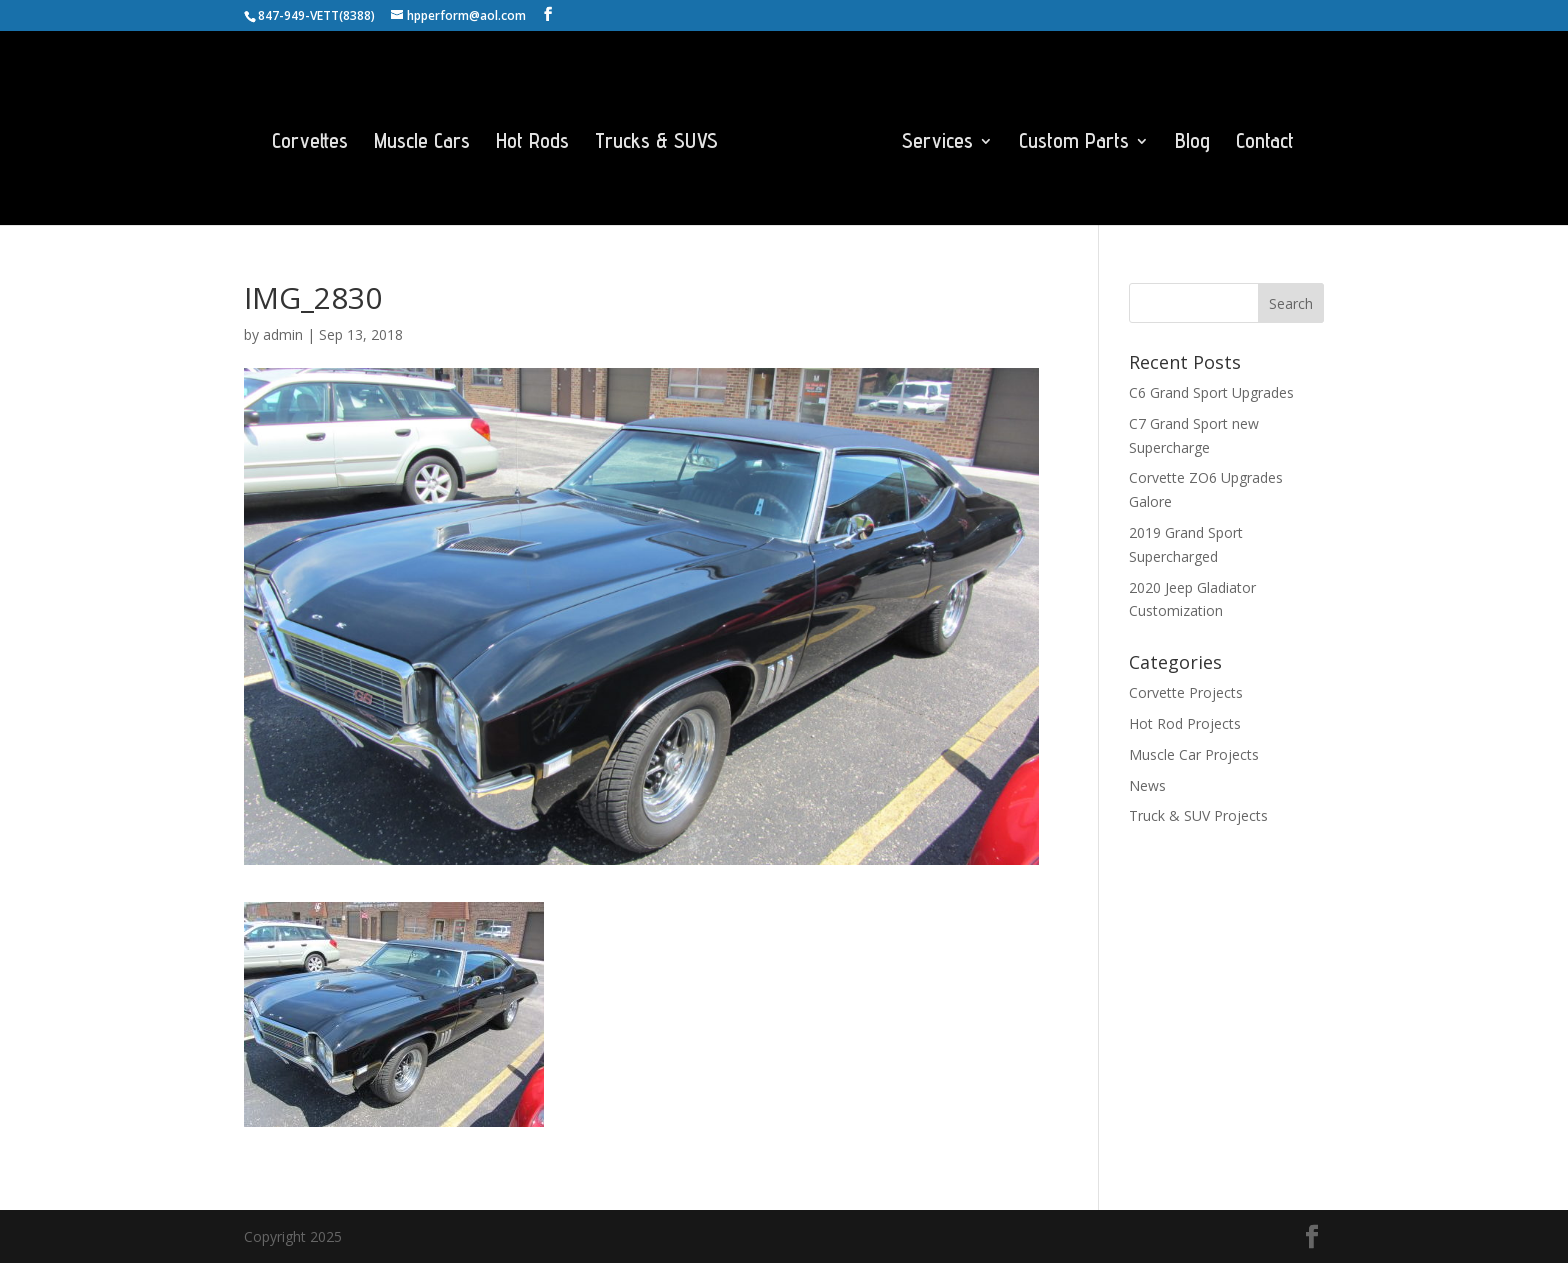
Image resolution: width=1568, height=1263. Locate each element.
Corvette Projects (1186, 692)
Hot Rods (532, 143)
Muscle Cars (422, 143)
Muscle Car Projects (1194, 754)
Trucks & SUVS (656, 143)
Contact (1265, 143)
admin (283, 334)
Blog (1192, 143)
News (1147, 785)
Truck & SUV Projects (1198, 815)
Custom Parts (1074, 143)
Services (937, 143)
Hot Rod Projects (1185, 723)
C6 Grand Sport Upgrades (1211, 392)
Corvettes (310, 143)
